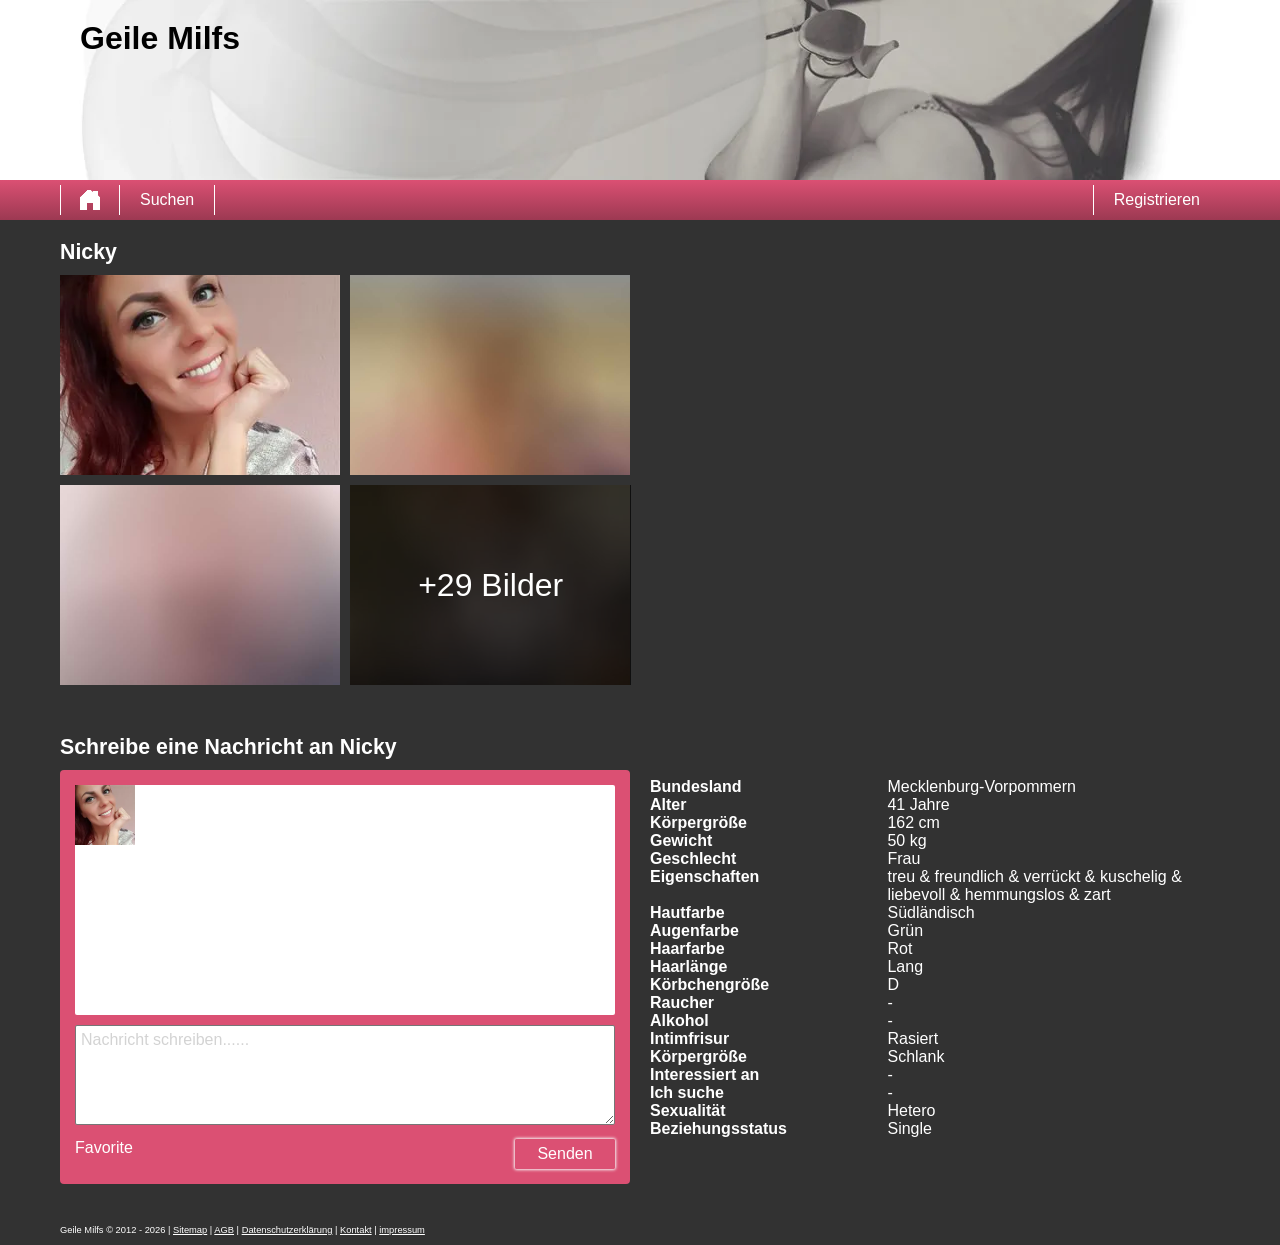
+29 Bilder (490, 585)
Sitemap (190, 1230)
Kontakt (356, 1230)
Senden (564, 1153)
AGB (224, 1230)
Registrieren (1157, 199)
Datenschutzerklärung (287, 1230)
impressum (402, 1230)
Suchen (167, 199)
